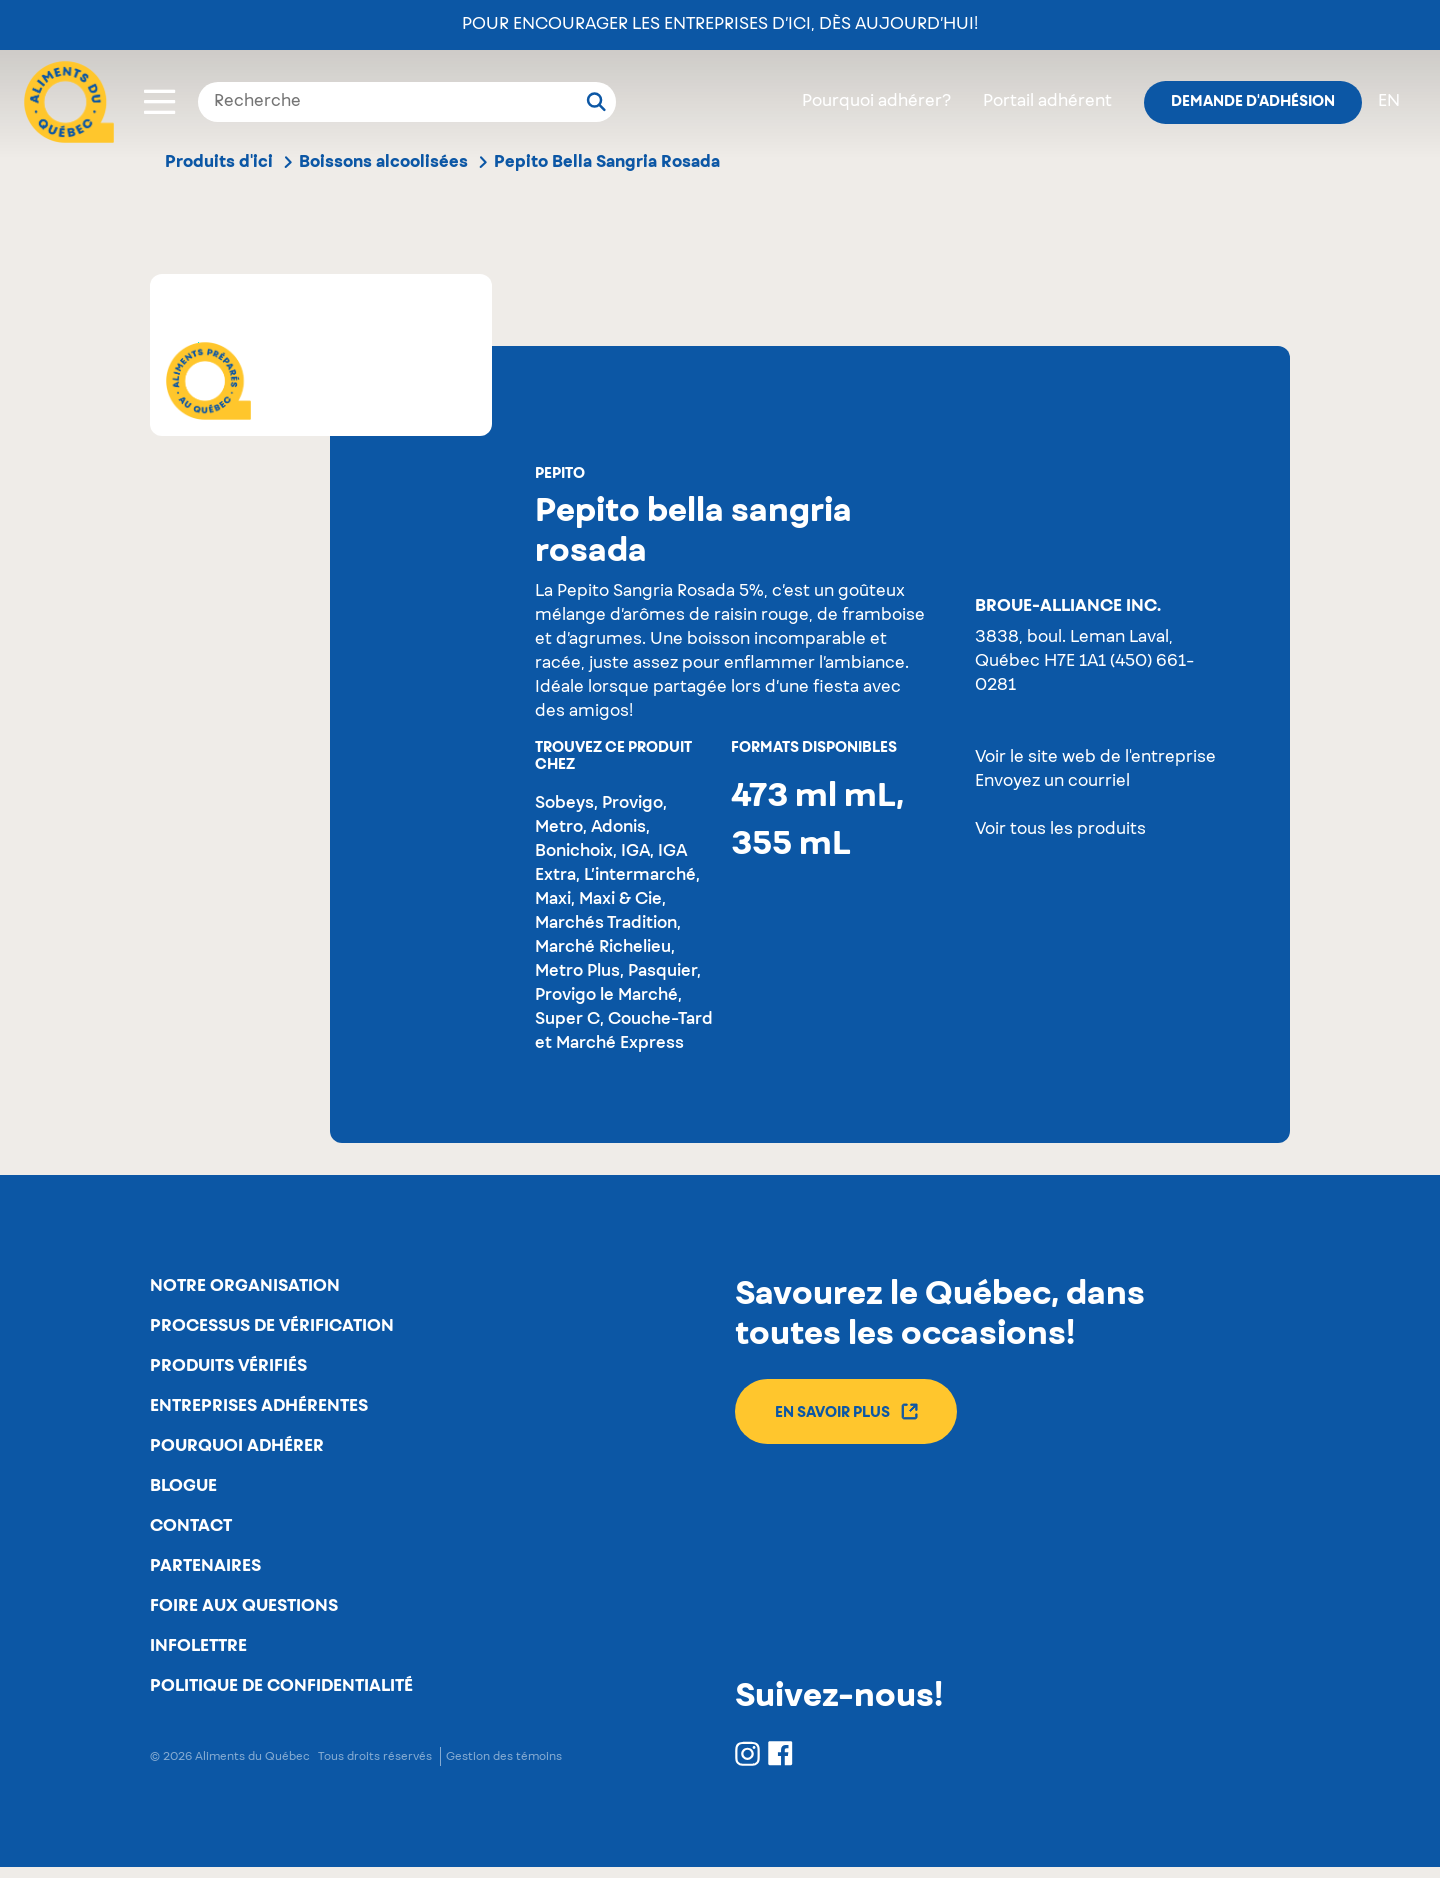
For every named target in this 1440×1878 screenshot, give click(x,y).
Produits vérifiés (228, 1369)
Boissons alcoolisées (383, 162)
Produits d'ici (219, 162)
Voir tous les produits (1060, 830)
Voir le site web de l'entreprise (1095, 758)
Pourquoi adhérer (237, 1451)
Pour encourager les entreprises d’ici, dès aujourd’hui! (720, 25)
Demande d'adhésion (1253, 102)
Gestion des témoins (504, 1767)
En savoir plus (847, 1412)
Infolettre (198, 1656)
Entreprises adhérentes (259, 1410)
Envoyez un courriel (1052, 782)
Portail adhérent (1047, 102)
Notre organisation (245, 1287)
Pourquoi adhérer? (876, 102)
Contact (191, 1533)
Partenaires (205, 1574)
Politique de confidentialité (281, 1697)
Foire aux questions (244, 1615)
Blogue (183, 1492)
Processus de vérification (272, 1328)
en (1389, 102)
